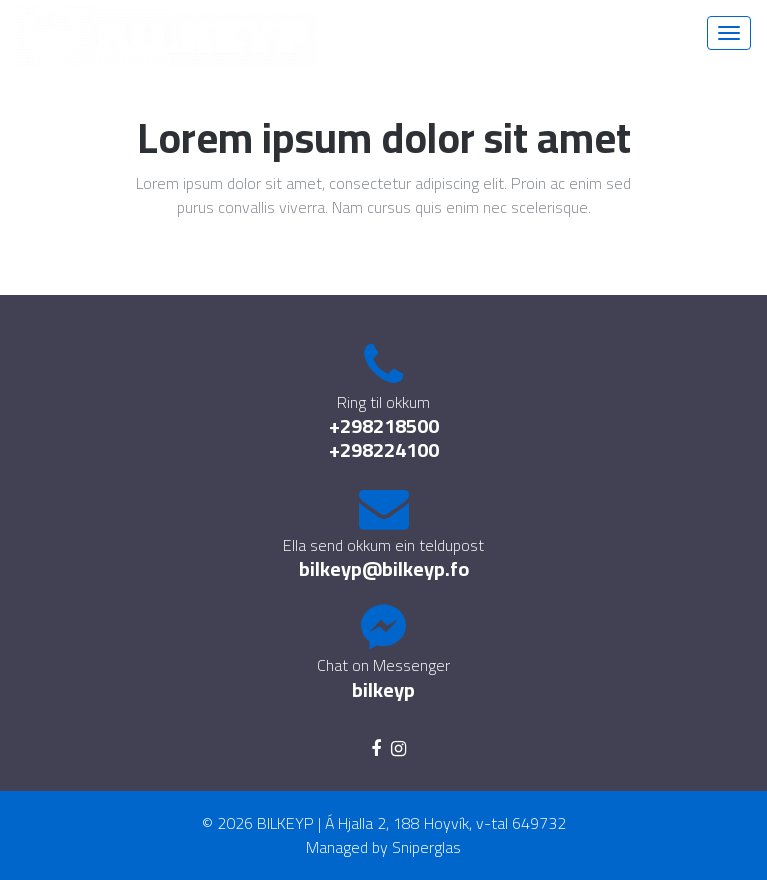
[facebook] (376, 748)
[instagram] (398, 748)
